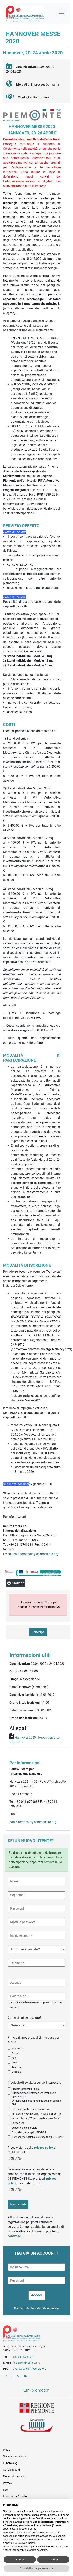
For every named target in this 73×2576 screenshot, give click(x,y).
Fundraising (10, 2463)
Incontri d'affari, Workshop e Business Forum (36, 2118)
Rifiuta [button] (20, 2559)
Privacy (7, 2482)
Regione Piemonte (36, 2408)
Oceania (16, 2071)
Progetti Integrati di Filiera (26, 2088)
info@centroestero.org (26, 2362)
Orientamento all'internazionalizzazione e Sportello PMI (34, 2094)
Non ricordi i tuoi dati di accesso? (36, 2308)
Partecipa (38, 1632)
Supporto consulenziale (24, 2127)
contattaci (14, 2236)
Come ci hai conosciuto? (24, 2018)
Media (6, 2449)
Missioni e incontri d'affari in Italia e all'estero (36, 2113)
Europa (15, 2053)
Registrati (18, 2204)
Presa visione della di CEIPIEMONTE (32, 2150)
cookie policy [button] (29, 2528)
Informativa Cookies (15, 2496)
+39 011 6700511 (23, 2356)
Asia (14, 2057)
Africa (15, 2062)
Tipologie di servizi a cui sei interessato (34, 2082)
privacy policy (43, 2147)
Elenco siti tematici (14, 2476)
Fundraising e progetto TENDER (29, 2132)
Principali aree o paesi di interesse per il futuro (34, 2040)
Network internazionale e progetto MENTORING (37, 2136)
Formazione (18, 2123)
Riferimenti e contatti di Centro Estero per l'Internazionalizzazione (33, 2334)
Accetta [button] (53, 2559)
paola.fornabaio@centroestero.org (35, 1554)
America (16, 2067)
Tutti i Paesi (18, 2048)
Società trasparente (15, 2456)
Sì (12, 2158)
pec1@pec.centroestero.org (29, 2368)
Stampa (15, 1583)
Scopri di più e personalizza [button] (36, 2568)
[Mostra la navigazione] (61, 13)
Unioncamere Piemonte (36, 2426)
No (20, 2158)
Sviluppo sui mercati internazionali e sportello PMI (36, 2102)
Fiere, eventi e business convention (31, 2109)
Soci (5, 2489)
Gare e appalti (11, 2469)
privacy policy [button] (47, 2514)
